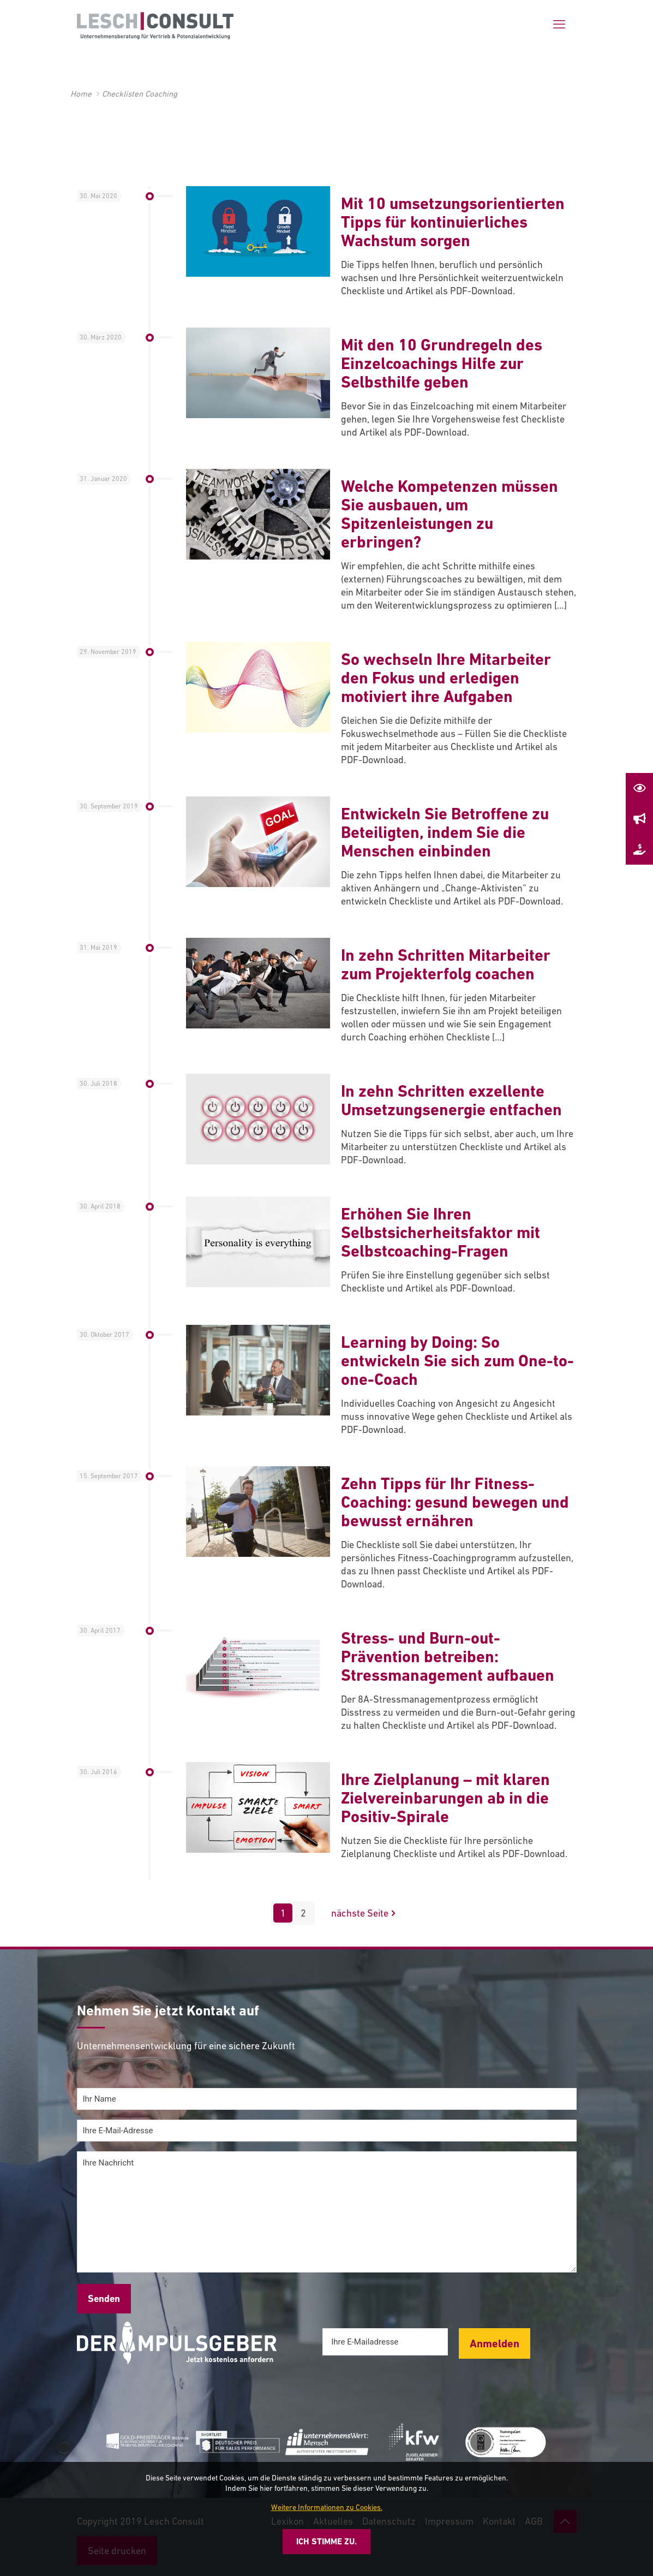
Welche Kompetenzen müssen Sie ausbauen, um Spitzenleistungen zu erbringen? (449, 514)
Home (81, 93)
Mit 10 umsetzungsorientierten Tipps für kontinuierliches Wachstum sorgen (453, 222)
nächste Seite (364, 1913)
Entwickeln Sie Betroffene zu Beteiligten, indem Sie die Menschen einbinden (445, 832)
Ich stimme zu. (326, 2541)
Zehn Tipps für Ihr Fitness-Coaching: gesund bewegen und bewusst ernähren (455, 1502)
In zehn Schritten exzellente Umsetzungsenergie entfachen (451, 1100)
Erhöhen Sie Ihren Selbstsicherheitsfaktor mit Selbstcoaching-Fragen (440, 1232)
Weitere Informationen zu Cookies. (326, 2507)
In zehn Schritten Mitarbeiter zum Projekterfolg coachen (445, 964)
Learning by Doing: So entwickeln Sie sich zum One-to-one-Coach (457, 1360)
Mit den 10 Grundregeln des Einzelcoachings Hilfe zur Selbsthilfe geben (441, 363)
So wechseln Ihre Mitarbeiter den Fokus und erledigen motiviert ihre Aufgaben (446, 678)
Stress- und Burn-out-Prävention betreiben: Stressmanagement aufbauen (447, 1656)
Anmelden (494, 2343)
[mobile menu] (559, 24)
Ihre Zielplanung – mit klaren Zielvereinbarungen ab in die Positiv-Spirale (445, 1798)
